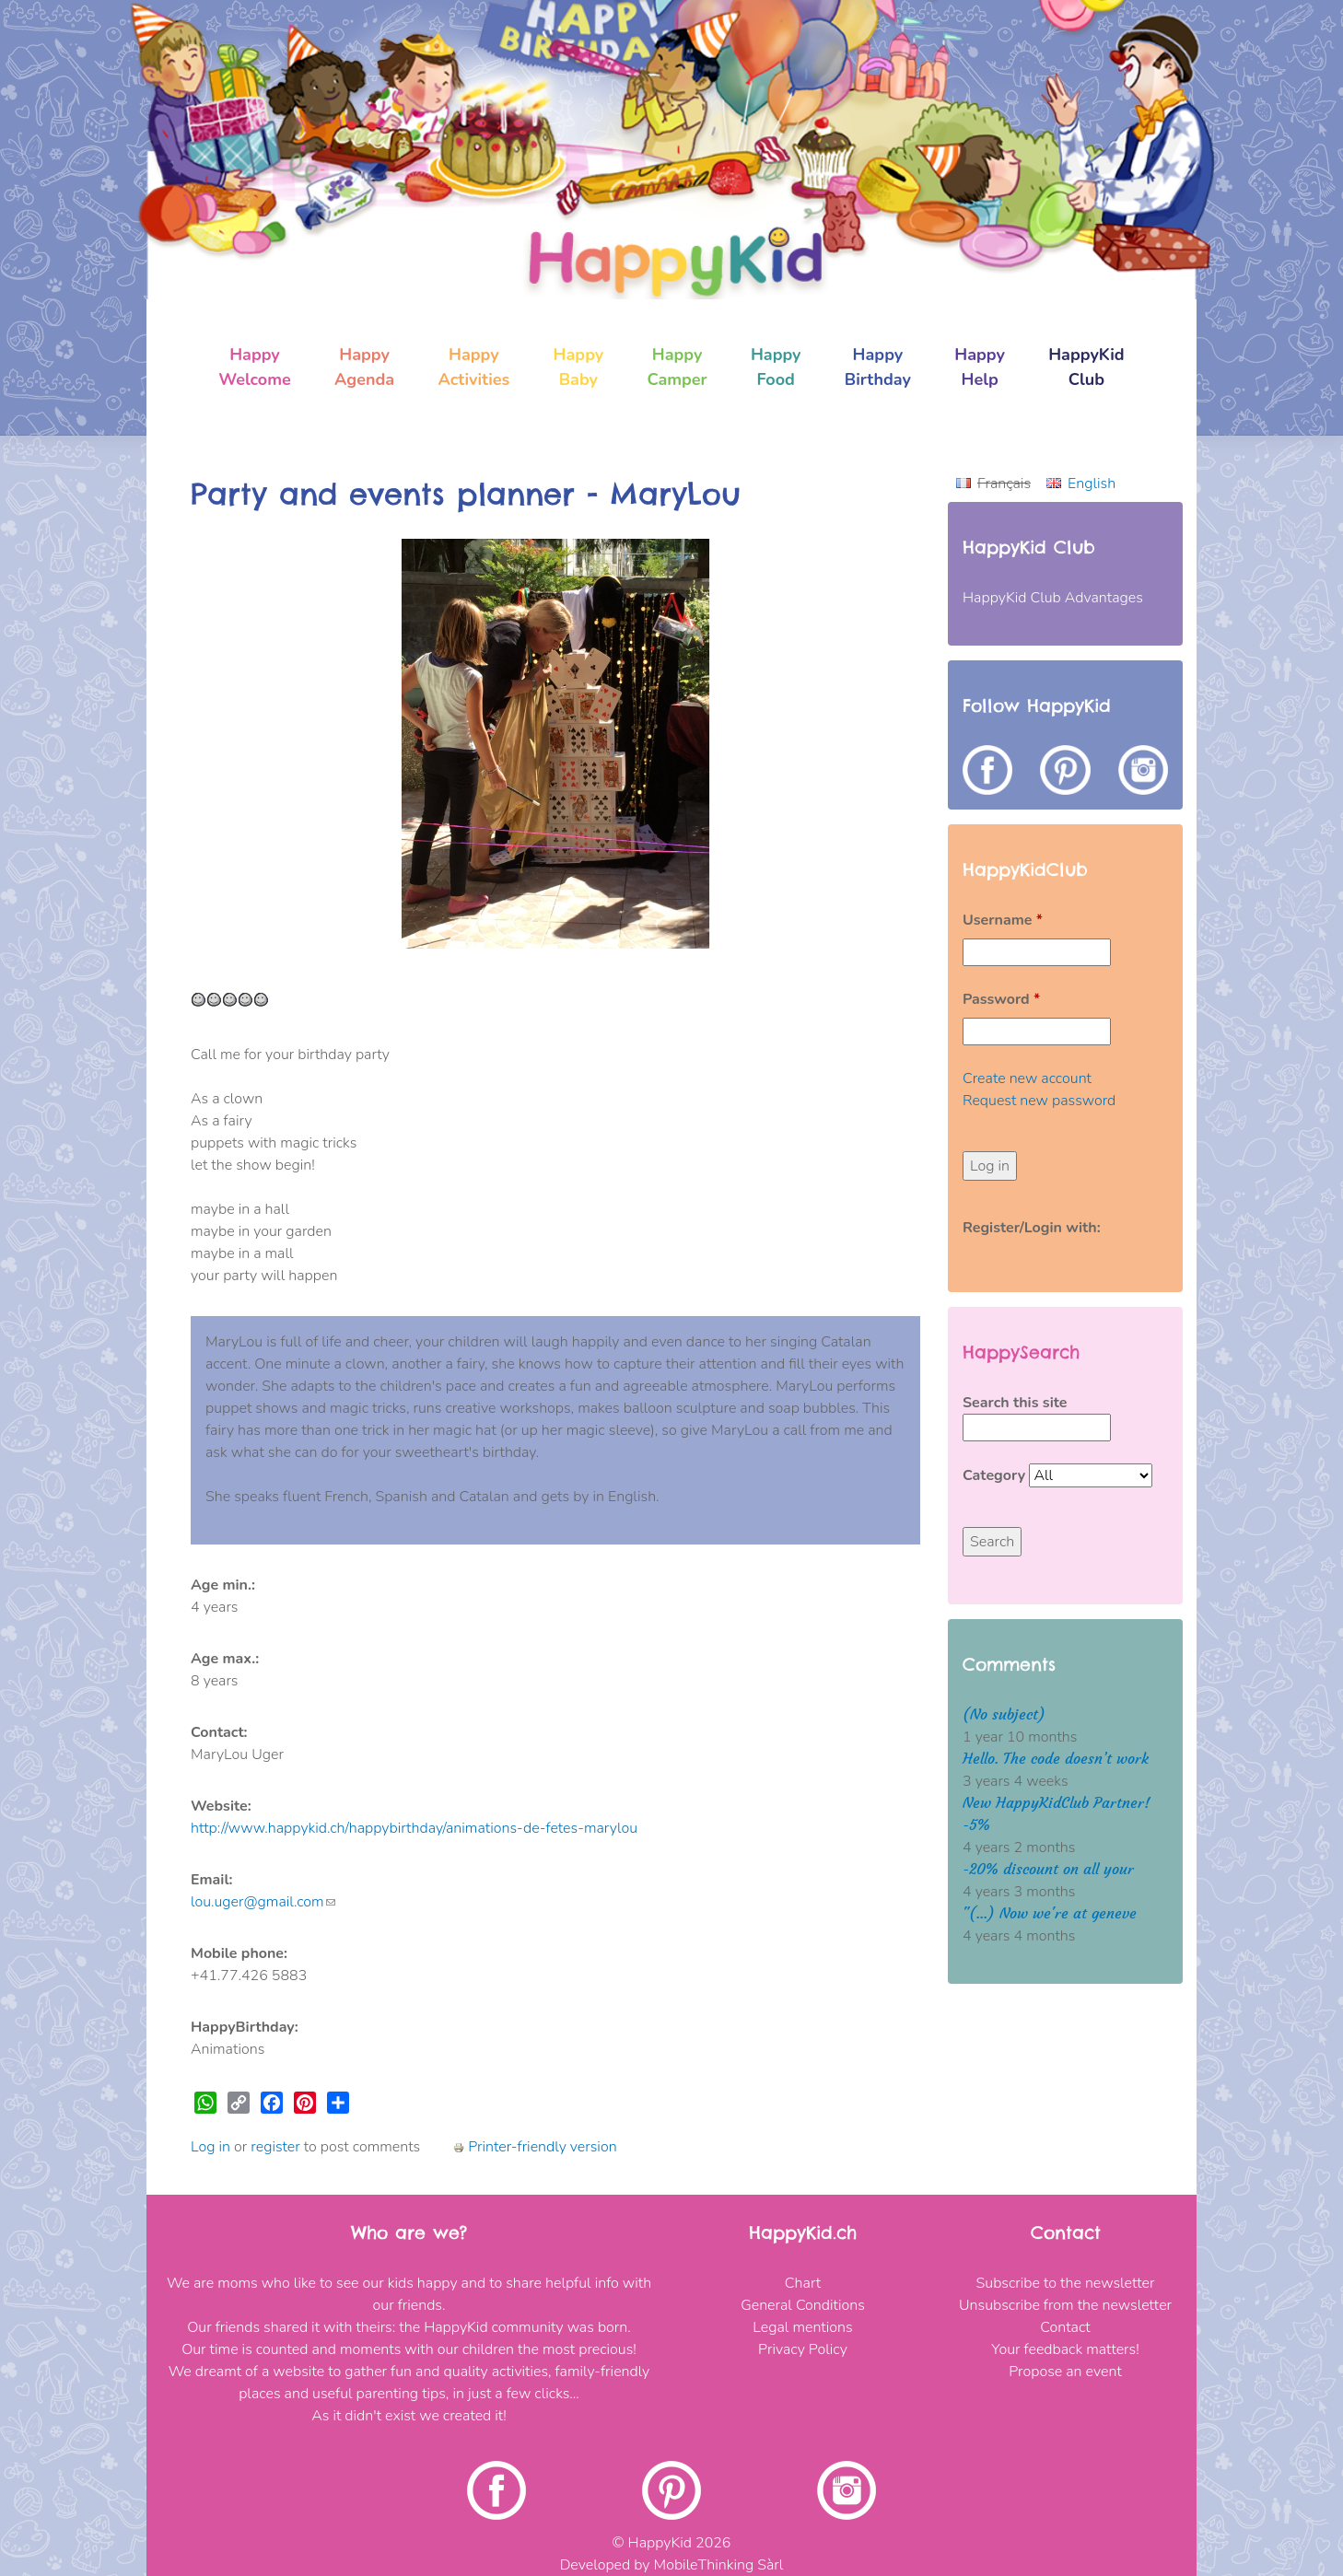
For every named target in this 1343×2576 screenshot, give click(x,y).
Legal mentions (802, 2327)
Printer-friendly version (534, 2147)
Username (1003, 920)
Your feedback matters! (1065, 2349)
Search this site (1015, 1403)
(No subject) (1004, 1714)
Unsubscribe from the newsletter (1065, 2305)
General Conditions (803, 2305)
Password (1001, 999)
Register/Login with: (1032, 1228)
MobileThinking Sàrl (719, 2565)
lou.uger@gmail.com (263, 1902)
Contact (1065, 2327)
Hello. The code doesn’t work (1056, 1758)
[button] (245, 744)
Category (996, 1475)
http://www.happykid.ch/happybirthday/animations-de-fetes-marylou (414, 1828)
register (275, 2147)
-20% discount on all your (1048, 1869)
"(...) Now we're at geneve (1050, 1913)
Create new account (1027, 1078)
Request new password (1039, 1100)
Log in (210, 2147)
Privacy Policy (802, 2349)
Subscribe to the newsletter (1065, 2283)
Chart (803, 2283)
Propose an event (1065, 2371)
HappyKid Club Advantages (1053, 598)
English (1091, 483)
